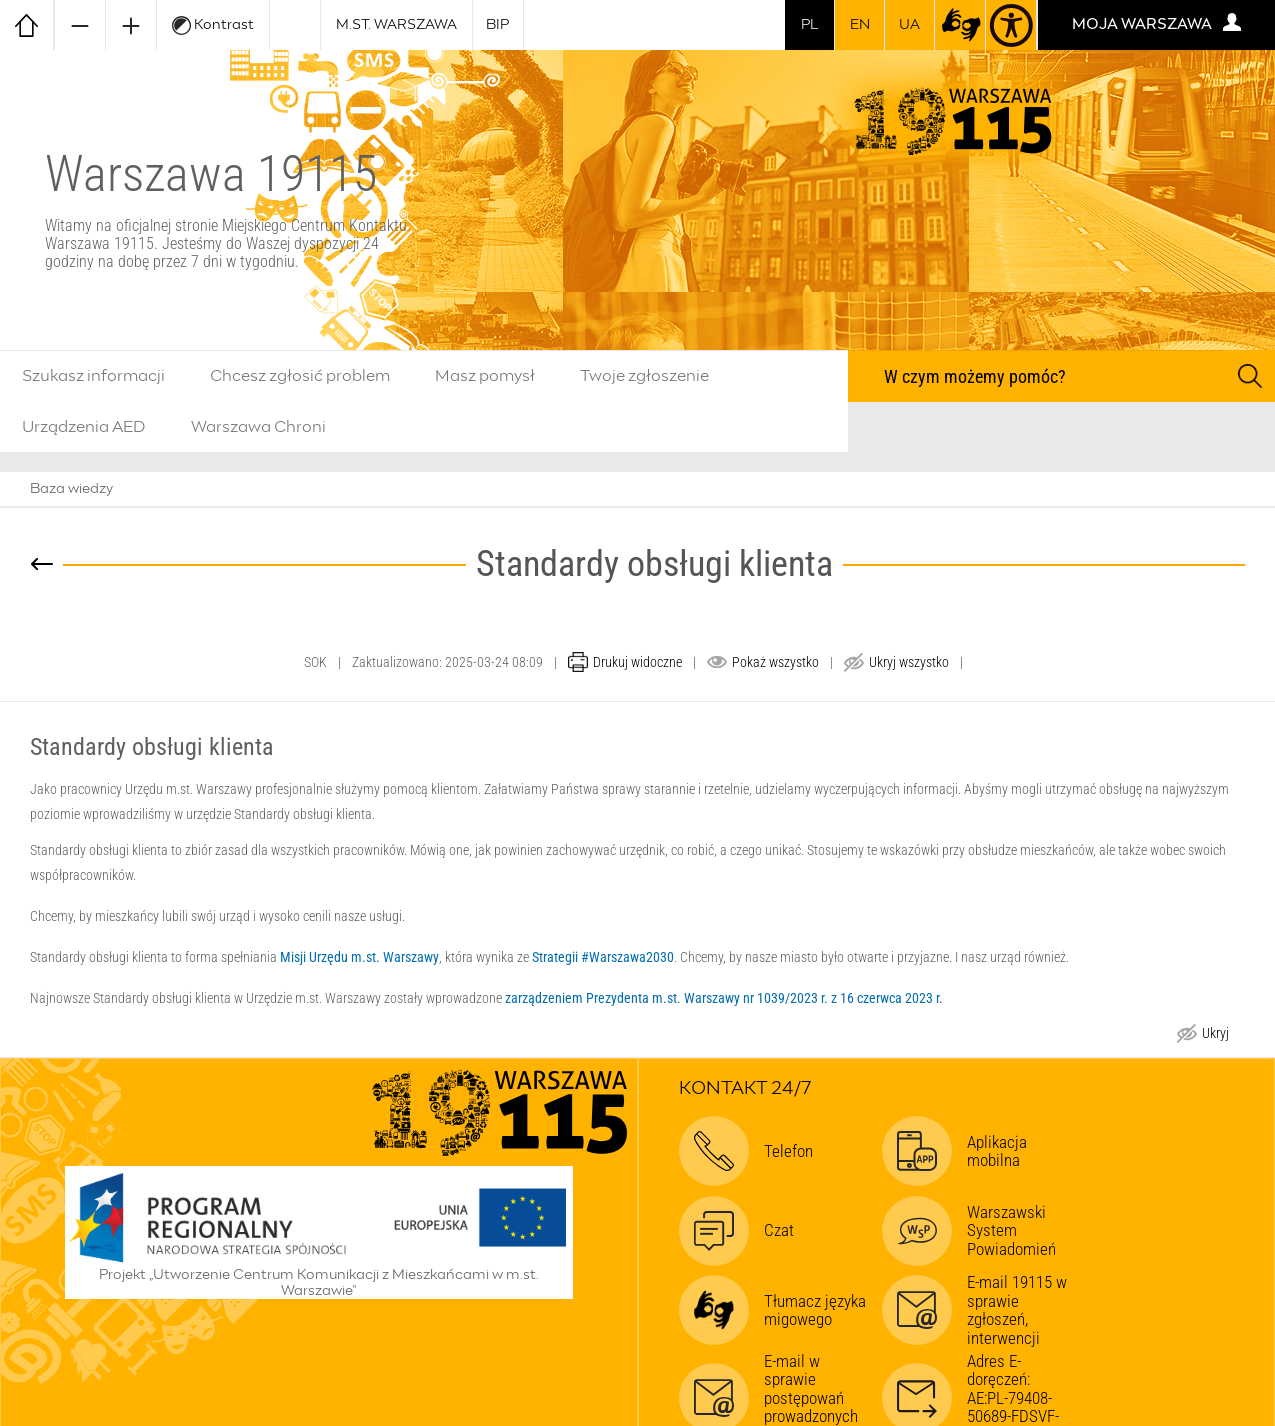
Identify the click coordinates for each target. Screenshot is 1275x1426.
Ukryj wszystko (909, 662)
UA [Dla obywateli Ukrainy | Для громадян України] (909, 25)
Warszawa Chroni (258, 427)
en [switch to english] (860, 25)
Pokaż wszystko (775, 662)
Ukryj (1215, 1035)
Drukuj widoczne (637, 662)
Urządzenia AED (84, 427)
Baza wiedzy (71, 489)
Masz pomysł (485, 376)
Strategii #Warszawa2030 (603, 957)
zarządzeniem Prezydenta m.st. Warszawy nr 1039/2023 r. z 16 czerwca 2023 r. (724, 998)
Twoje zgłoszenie (644, 376)
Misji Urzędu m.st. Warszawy (359, 957)
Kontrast (213, 25)
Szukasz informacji (93, 376)
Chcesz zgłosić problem (300, 376)
